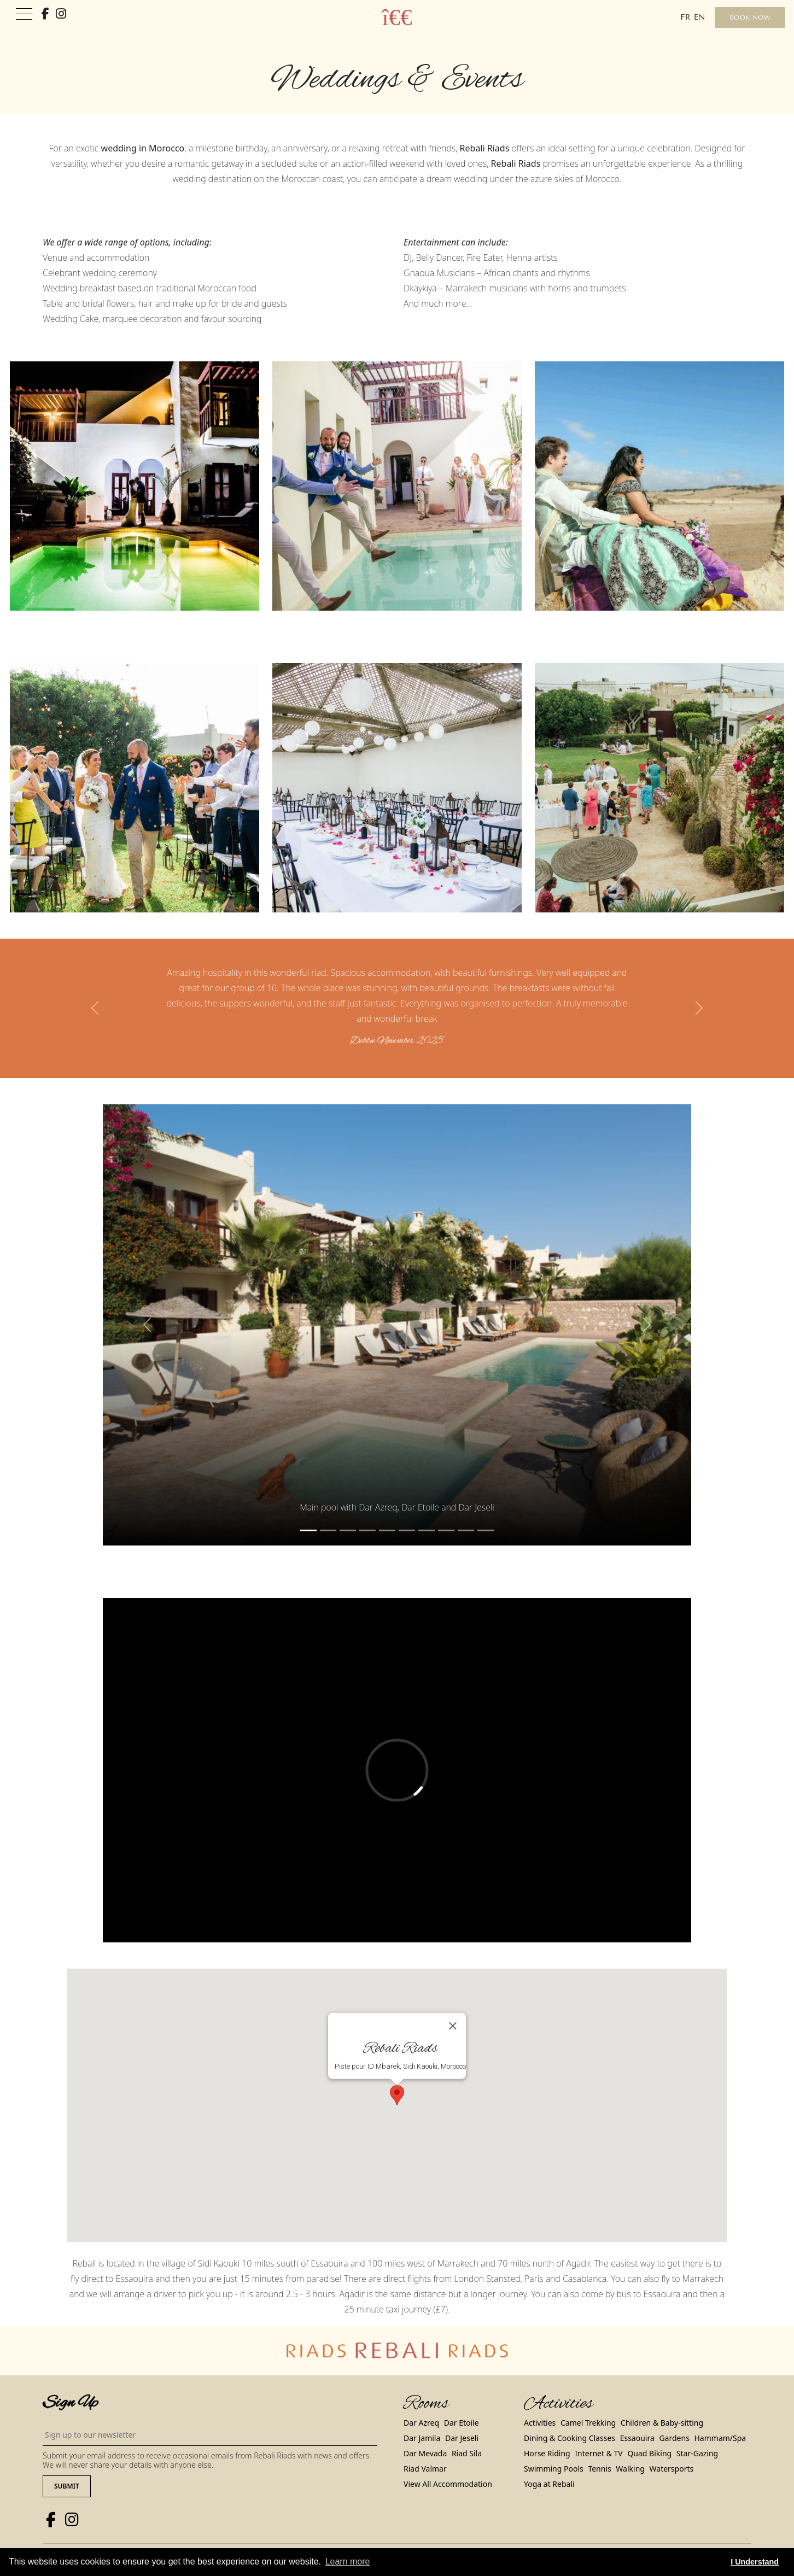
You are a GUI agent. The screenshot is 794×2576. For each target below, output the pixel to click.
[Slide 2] (348, 1530)
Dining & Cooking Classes (569, 2438)
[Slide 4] (387, 1530)
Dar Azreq (421, 2422)
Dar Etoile (461, 2422)
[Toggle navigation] (24, 14)
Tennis (599, 2468)
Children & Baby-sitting (662, 2422)
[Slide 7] (446, 1530)
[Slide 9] (485, 1530)
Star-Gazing (697, 2453)
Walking (630, 2468)
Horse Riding (547, 2453)
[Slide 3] (367, 1530)
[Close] (453, 2026)
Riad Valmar (425, 2468)
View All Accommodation (448, 2484)
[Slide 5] (407, 1530)
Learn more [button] (347, 2561)
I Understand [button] (755, 2561)
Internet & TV (598, 2453)
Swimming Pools (553, 2468)
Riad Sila (467, 2453)
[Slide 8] (466, 1530)
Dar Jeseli (461, 2438)
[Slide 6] (426, 1530)
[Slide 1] (328, 1530)
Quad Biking (649, 2453)
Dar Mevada (425, 2453)
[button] (96, 1008)
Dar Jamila (422, 2438)
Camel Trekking (588, 2422)
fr (685, 17)
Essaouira (637, 2438)
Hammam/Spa (720, 2438)
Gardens (674, 2438)
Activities (540, 2422)
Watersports (672, 2468)
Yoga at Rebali (549, 2484)
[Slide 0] (308, 1530)
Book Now (749, 17)
